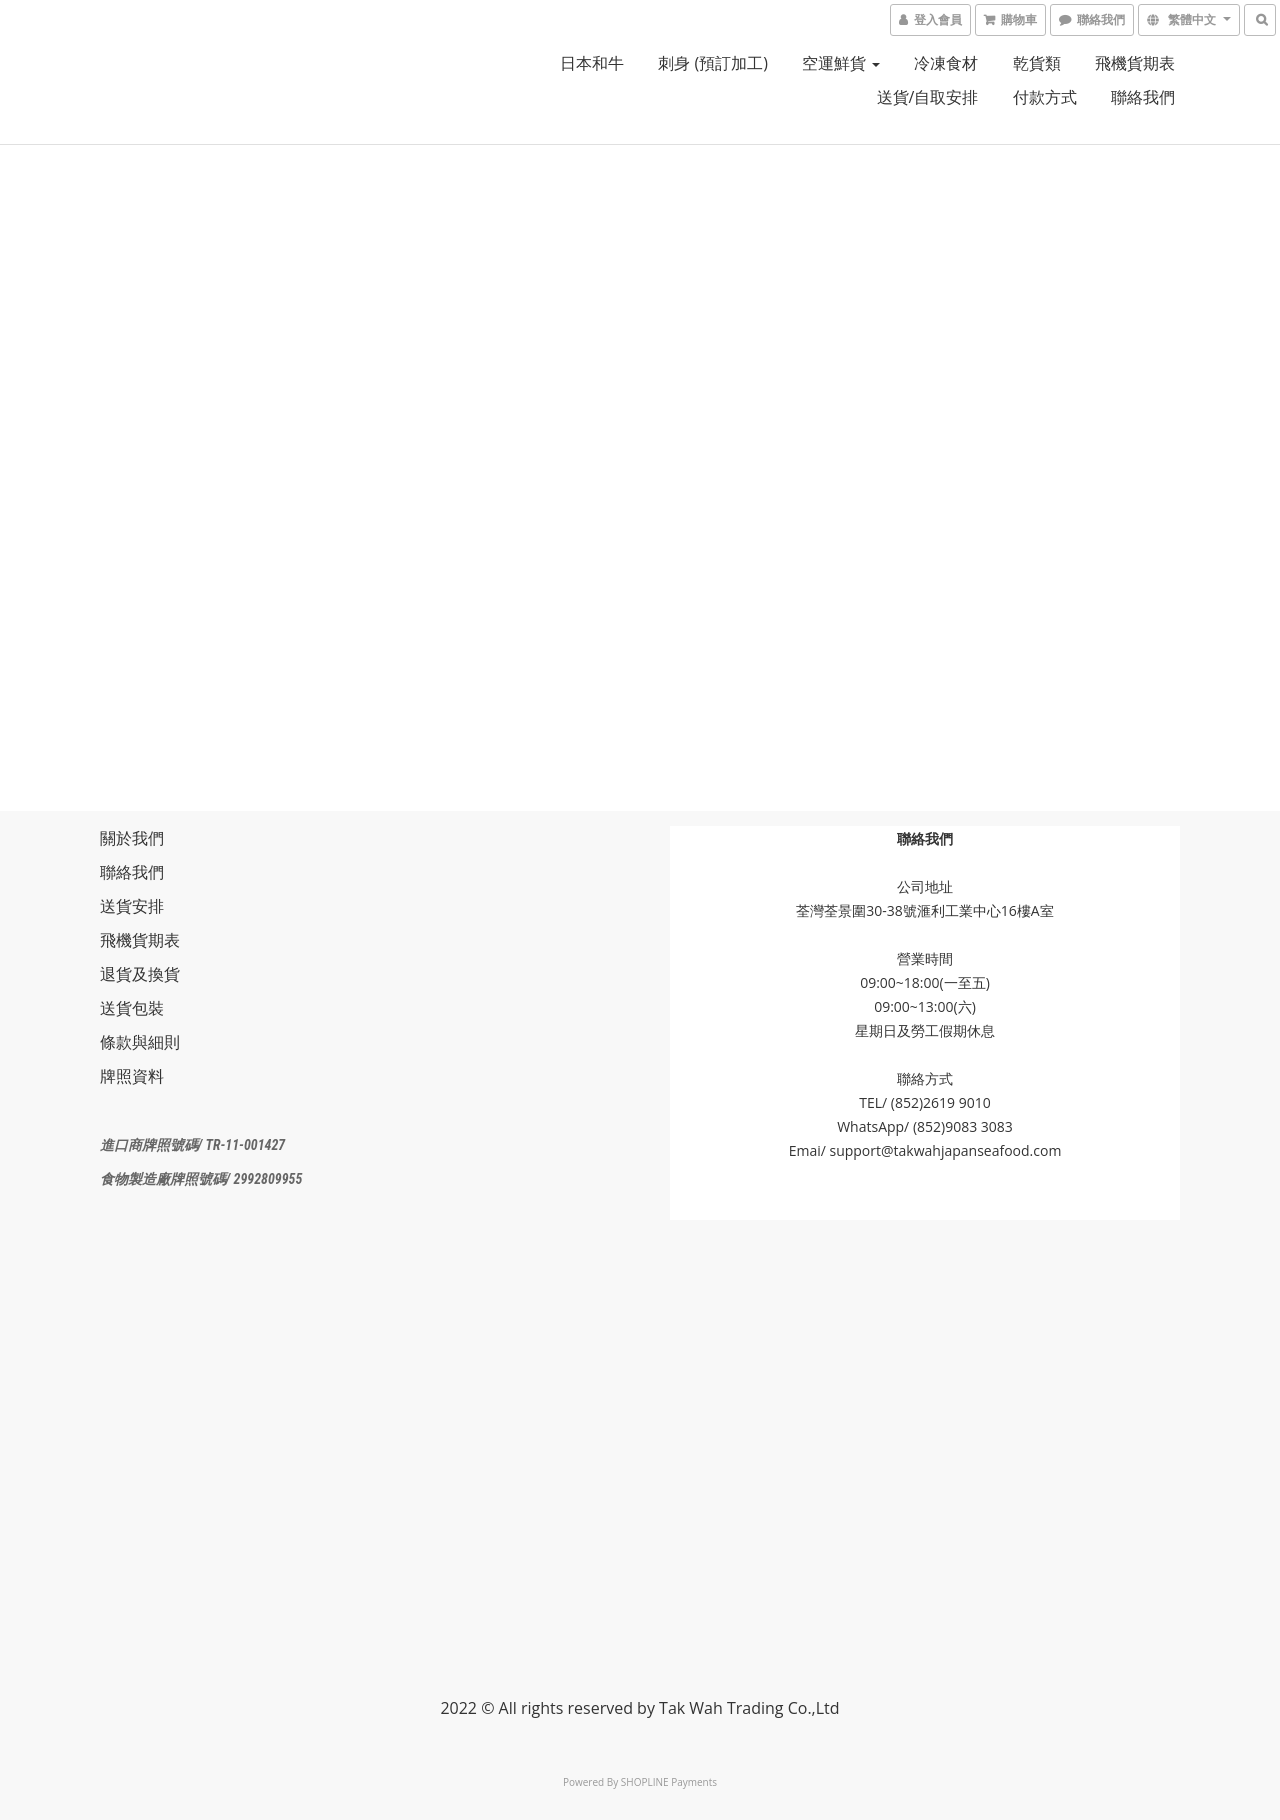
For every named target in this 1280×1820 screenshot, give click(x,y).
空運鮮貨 (841, 63)
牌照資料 (132, 1076)
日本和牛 (592, 63)
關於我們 (132, 838)
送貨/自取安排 (928, 97)
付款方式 (1045, 97)
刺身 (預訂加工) (713, 63)
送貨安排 (132, 906)
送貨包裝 (132, 1008)
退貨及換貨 (140, 974)
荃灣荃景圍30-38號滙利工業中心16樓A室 (924, 910)
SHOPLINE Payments (669, 1782)
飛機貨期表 (1135, 63)
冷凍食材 (946, 63)
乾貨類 (1037, 63)
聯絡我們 (1143, 97)
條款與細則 (140, 1042)
